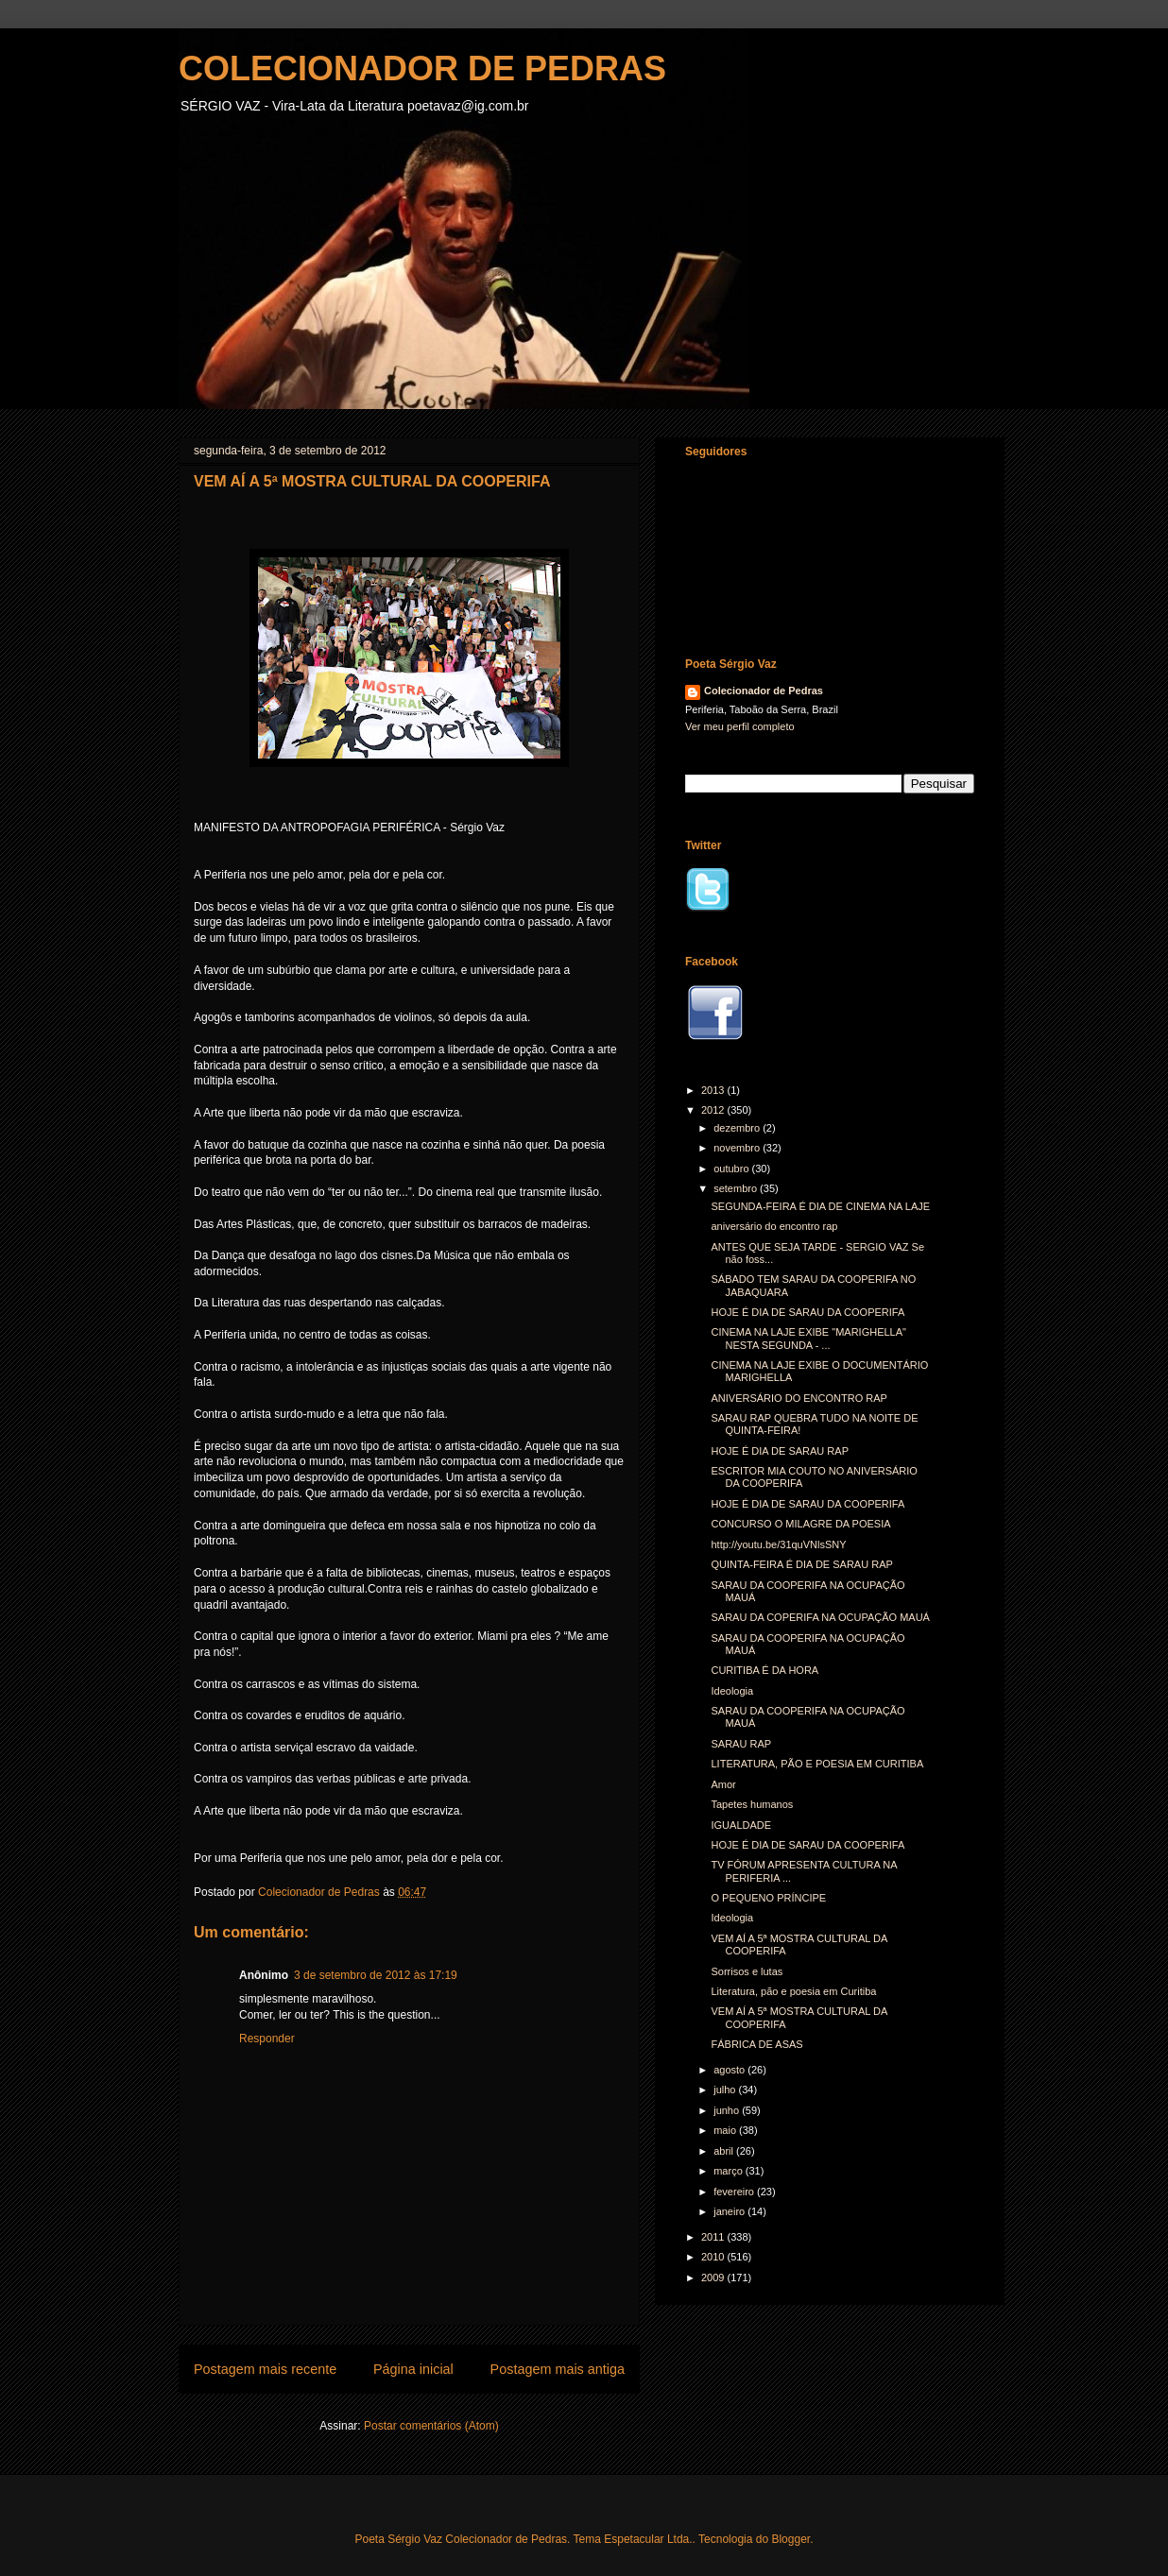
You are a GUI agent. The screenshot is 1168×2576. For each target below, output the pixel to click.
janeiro (730, 2211)
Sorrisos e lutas (746, 1971)
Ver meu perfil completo (740, 726)
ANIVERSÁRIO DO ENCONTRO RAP (798, 1398)
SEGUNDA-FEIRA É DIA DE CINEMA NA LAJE (820, 1206)
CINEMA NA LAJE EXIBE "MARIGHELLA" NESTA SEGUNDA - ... (808, 1338)
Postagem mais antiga (557, 2369)
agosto (730, 2069)
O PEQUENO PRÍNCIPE (768, 1897)
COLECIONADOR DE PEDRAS (422, 68)
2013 (714, 1090)
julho (725, 2089)
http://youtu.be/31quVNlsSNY (778, 1544)
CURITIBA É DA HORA (764, 1670)
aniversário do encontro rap (774, 1226)
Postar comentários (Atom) (431, 2425)
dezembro (738, 1128)
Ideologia (732, 1691)
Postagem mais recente (265, 2369)
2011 (714, 2237)
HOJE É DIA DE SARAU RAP (779, 1451)
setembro (736, 1188)
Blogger (790, 2539)
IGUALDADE (741, 1825)
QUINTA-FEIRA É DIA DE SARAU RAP (801, 1564)
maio (726, 2130)
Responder (267, 2038)
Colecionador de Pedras (763, 690)
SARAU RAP (741, 1743)
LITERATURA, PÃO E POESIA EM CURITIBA (817, 1763)
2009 (714, 2277)
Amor (723, 1784)
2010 (714, 2256)
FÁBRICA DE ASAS (756, 2044)
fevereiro (735, 2191)
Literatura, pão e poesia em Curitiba (793, 1991)
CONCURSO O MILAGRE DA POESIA (800, 1523)
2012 (714, 1110)
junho (727, 2110)
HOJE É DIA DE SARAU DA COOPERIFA (807, 1312)
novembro (738, 1147)
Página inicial (413, 2369)
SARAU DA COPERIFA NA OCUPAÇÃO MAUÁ (820, 1617)
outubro (732, 1168)
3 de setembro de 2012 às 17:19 (375, 1975)
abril (724, 2151)
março (729, 2170)
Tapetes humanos (752, 1804)
